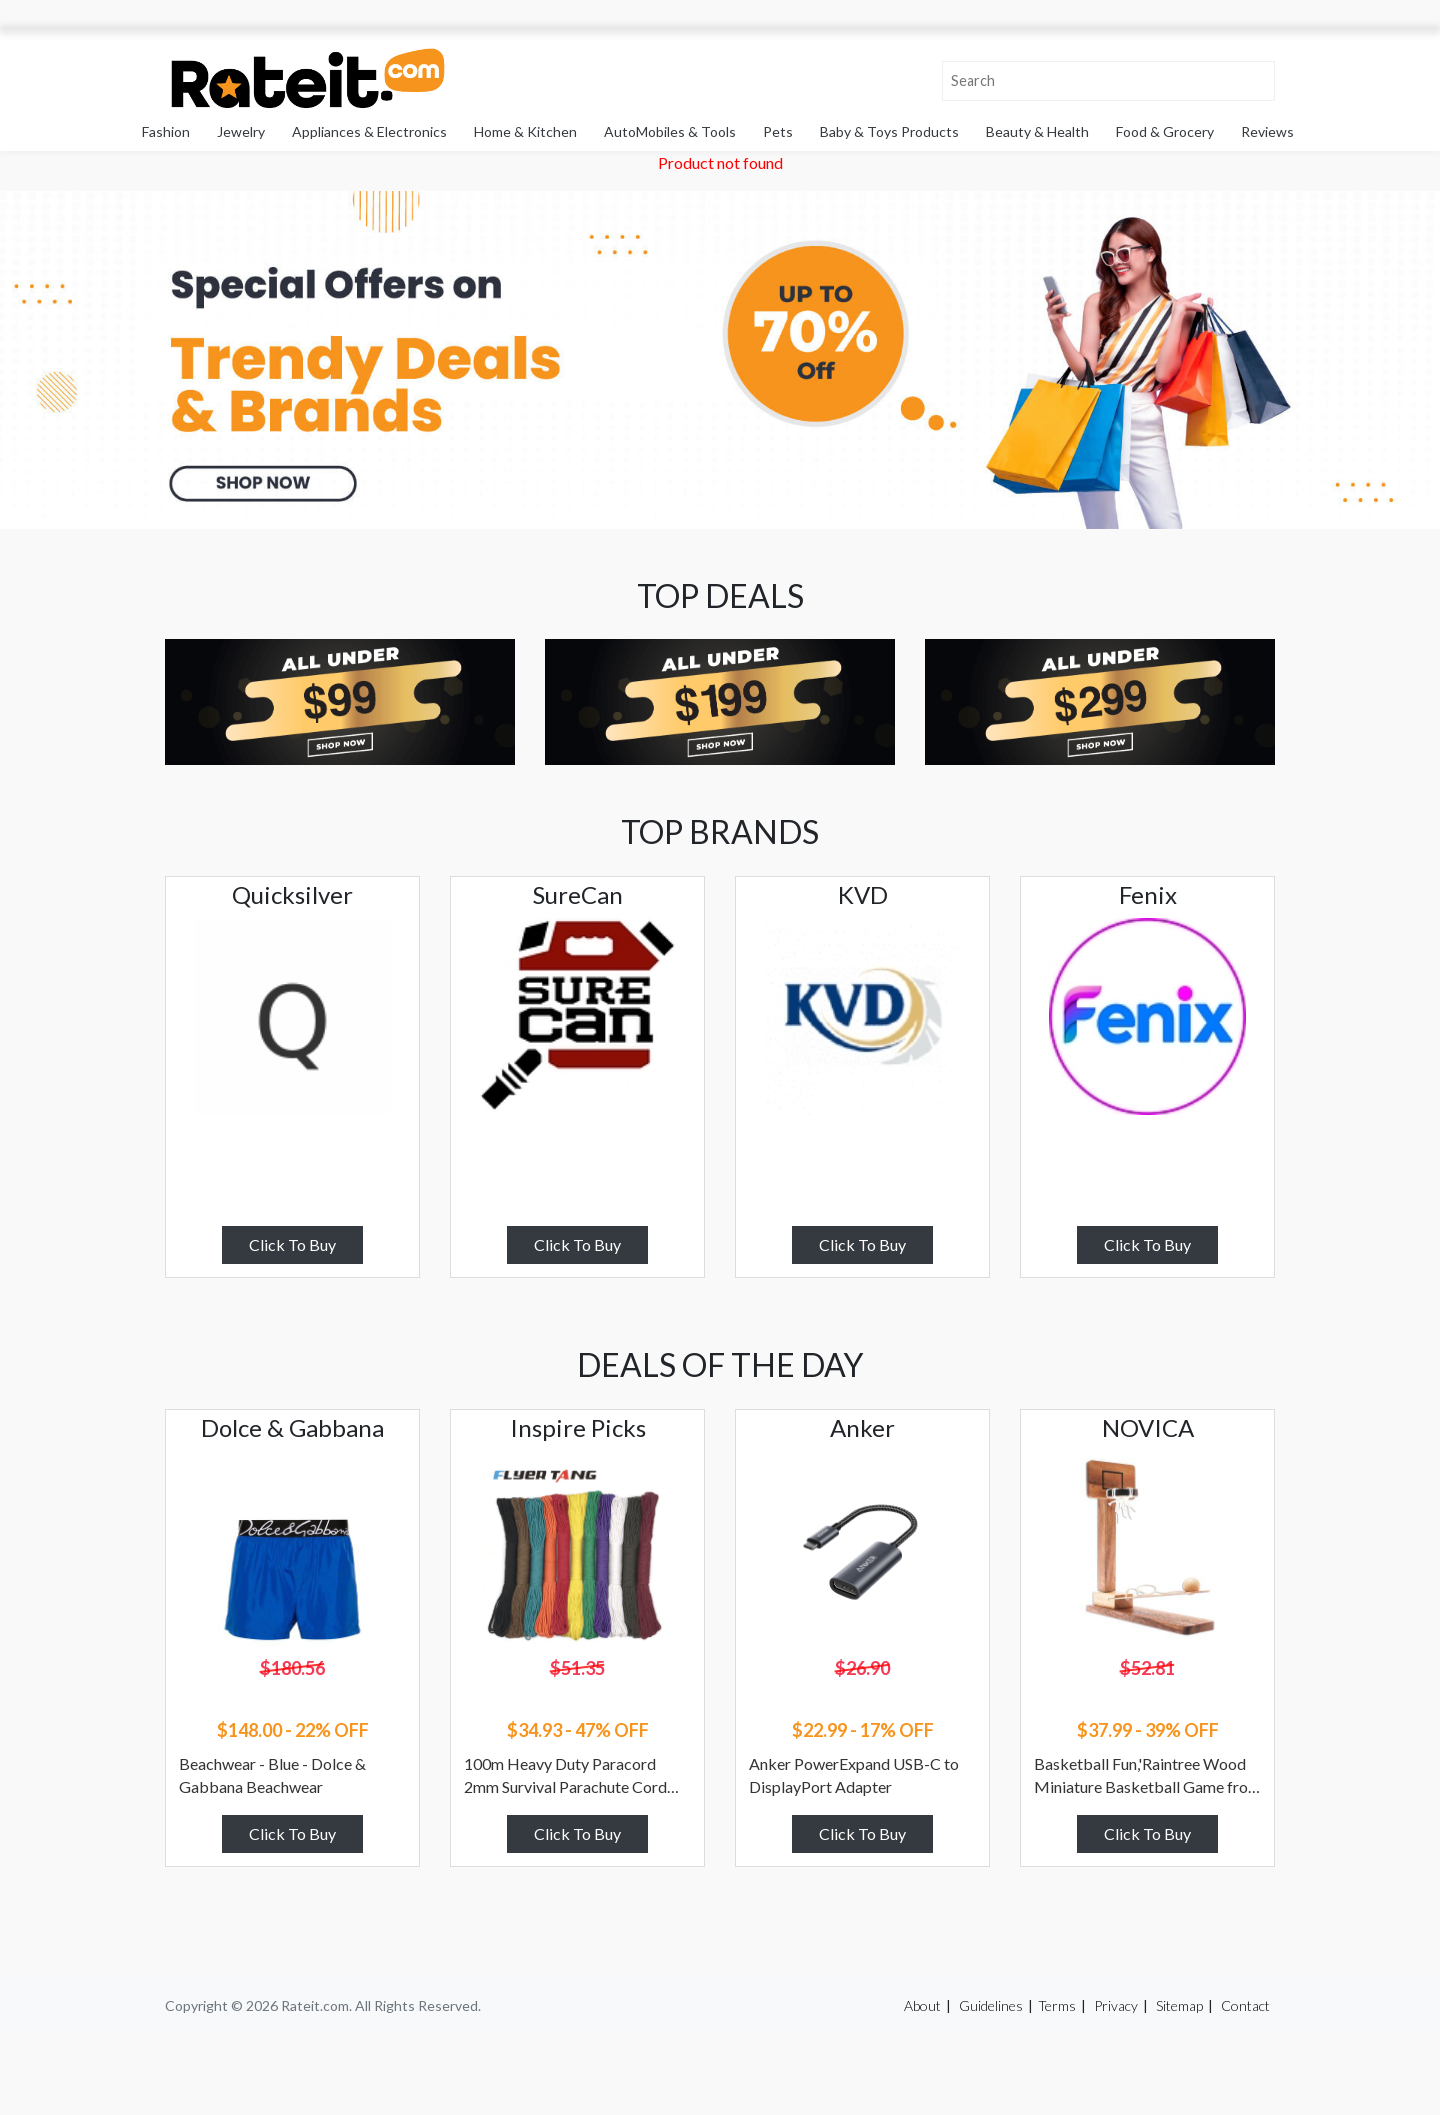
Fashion (166, 131)
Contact (1245, 2005)
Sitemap (1179, 2005)
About (922, 2005)
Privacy (1116, 2005)
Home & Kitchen (525, 131)
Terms (1057, 2005)
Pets (778, 131)
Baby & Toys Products (889, 131)
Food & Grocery (1165, 131)
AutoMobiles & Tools (670, 131)
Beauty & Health (1037, 131)
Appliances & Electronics (369, 131)
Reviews (1267, 131)
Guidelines (991, 2005)
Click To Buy (292, 1244)
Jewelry (241, 131)
